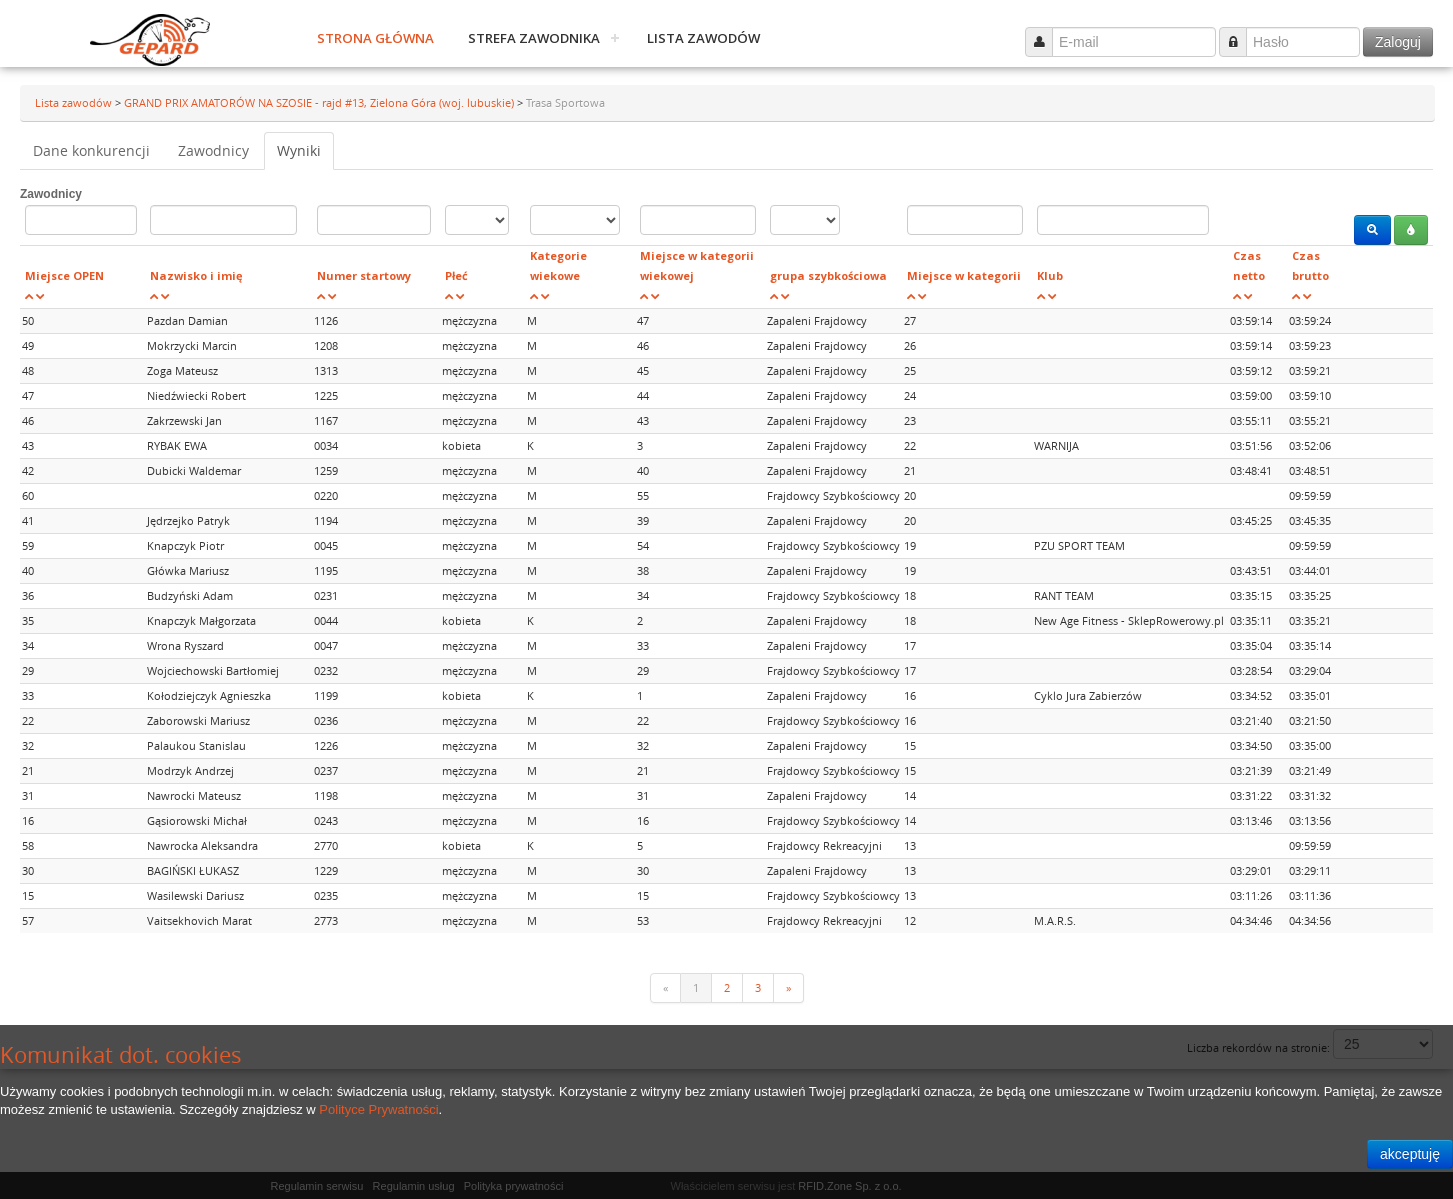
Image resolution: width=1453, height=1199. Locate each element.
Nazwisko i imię (196, 275)
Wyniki (299, 150)
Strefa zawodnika (534, 38)
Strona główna (375, 38)
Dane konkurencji (91, 150)
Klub (1050, 275)
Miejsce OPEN (64, 275)
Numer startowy (364, 275)
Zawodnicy (213, 150)
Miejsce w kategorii (964, 275)
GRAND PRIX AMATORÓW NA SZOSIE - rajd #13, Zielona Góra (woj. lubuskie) (320, 102)
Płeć (456, 275)
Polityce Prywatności (378, 1109)
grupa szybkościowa (828, 275)
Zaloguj (1398, 42)
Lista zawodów (703, 38)
